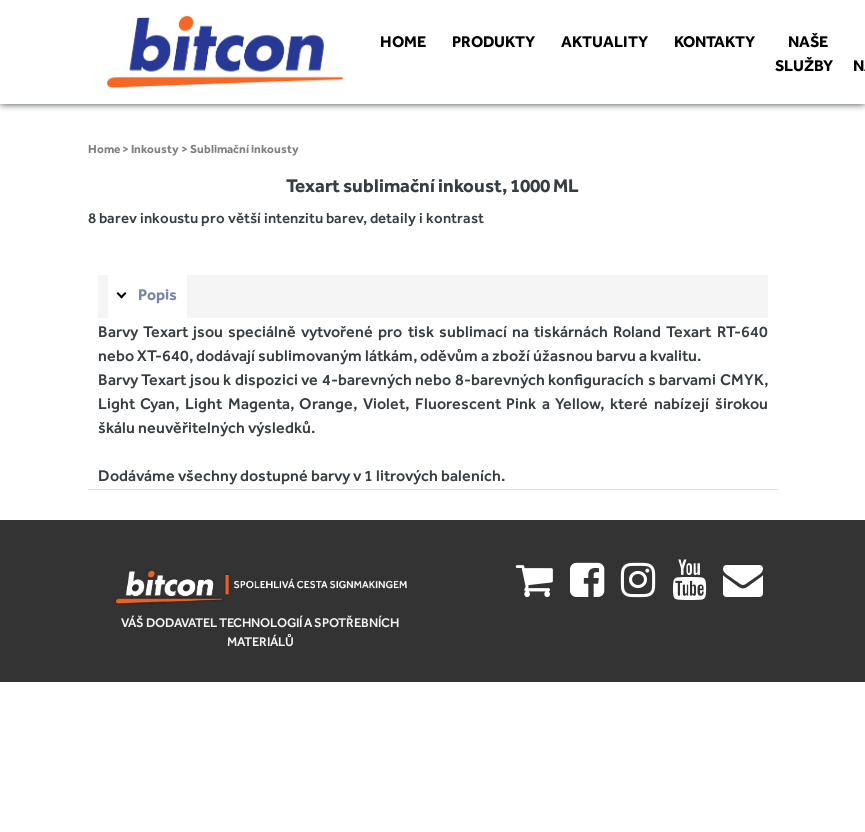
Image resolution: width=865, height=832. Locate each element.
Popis (157, 294)
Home (104, 149)
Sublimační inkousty (244, 149)
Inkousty (155, 149)
